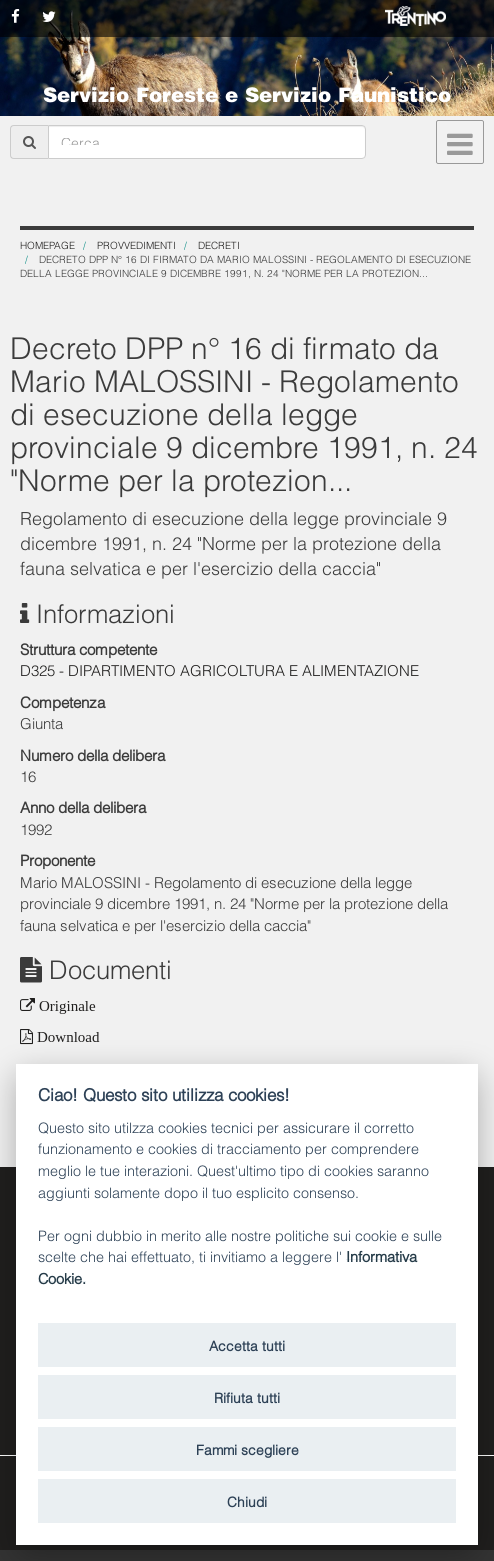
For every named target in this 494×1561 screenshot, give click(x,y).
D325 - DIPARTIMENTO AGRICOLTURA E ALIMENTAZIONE (219, 669)
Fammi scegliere (247, 1448)
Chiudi (247, 1500)
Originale (65, 1005)
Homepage (47, 244)
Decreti (219, 244)
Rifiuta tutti (247, 1396)
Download (66, 1036)
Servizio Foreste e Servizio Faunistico (247, 93)
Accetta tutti (247, 1344)
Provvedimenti (136, 244)
